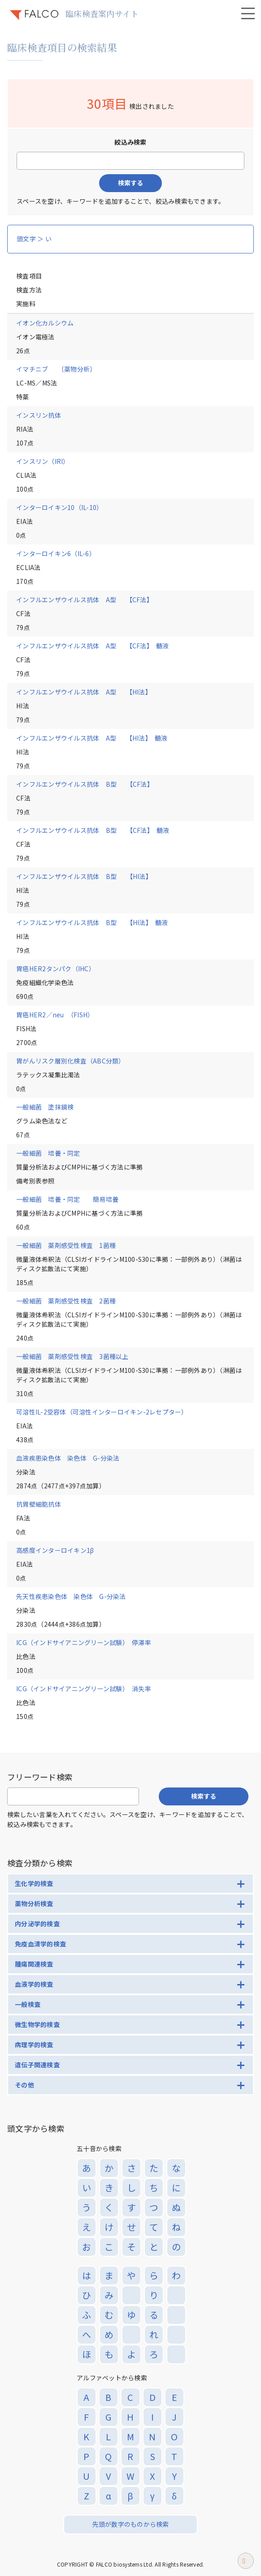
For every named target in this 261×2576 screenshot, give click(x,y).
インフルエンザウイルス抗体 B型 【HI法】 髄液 (92, 922)
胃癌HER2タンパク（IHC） (55, 968)
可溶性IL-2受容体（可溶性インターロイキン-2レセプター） (102, 1411)
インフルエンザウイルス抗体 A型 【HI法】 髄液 (92, 737)
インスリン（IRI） (43, 461)
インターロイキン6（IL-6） (56, 553)
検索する (130, 182)
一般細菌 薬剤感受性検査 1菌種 (66, 1245)
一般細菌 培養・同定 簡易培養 (67, 1199)
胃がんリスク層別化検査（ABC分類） (70, 1060)
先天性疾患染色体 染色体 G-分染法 (71, 1596)
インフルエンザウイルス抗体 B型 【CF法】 (84, 784)
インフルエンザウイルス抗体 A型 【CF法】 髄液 (92, 645)
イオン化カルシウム (45, 322)
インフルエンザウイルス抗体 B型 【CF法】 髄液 (93, 830)
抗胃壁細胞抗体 (38, 1504)
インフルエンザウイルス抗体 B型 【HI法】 (84, 876)
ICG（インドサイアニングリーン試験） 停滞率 (83, 1642)
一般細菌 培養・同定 (48, 1153)
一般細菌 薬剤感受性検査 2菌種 (66, 1300)
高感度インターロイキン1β (55, 1550)
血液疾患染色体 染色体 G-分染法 (67, 1457)
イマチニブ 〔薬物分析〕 (56, 368)
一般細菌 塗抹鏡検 (45, 1106)
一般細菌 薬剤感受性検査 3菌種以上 (72, 1356)
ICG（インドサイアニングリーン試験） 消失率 (83, 1688)
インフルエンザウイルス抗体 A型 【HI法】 (84, 691)
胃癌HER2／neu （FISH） (55, 1014)
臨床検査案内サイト (102, 13)
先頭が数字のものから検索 (130, 2524)
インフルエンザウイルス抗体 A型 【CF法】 (84, 599)
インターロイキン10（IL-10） (59, 507)
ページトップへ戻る (246, 2564)
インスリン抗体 (38, 415)
